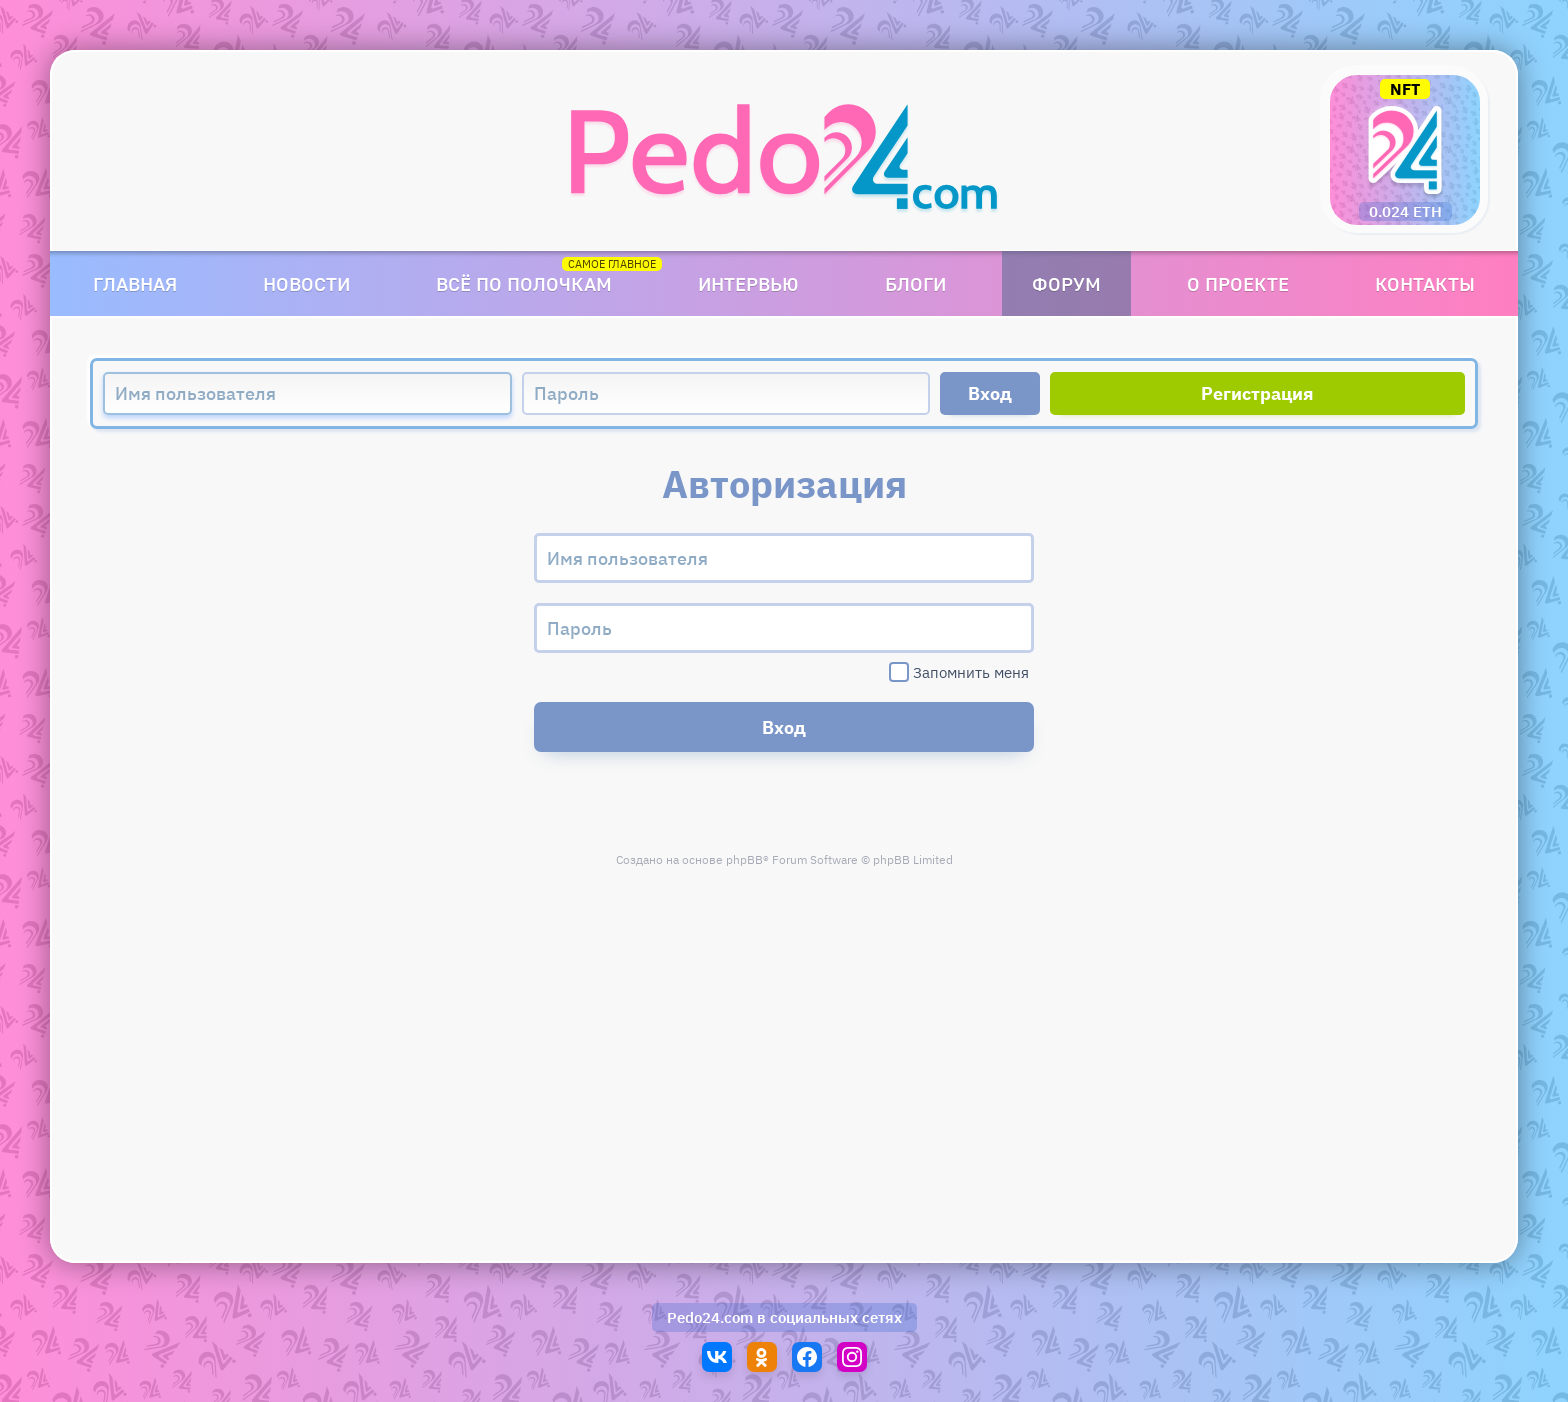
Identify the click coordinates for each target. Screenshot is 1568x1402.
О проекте (1238, 283)
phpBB (744, 859)
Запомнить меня (959, 672)
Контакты (1425, 283)
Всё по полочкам (524, 283)
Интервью (748, 283)
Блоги (915, 283)
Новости (306, 283)
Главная (135, 283)
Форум (1066, 283)
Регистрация (1257, 393)
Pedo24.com (710, 1317)
